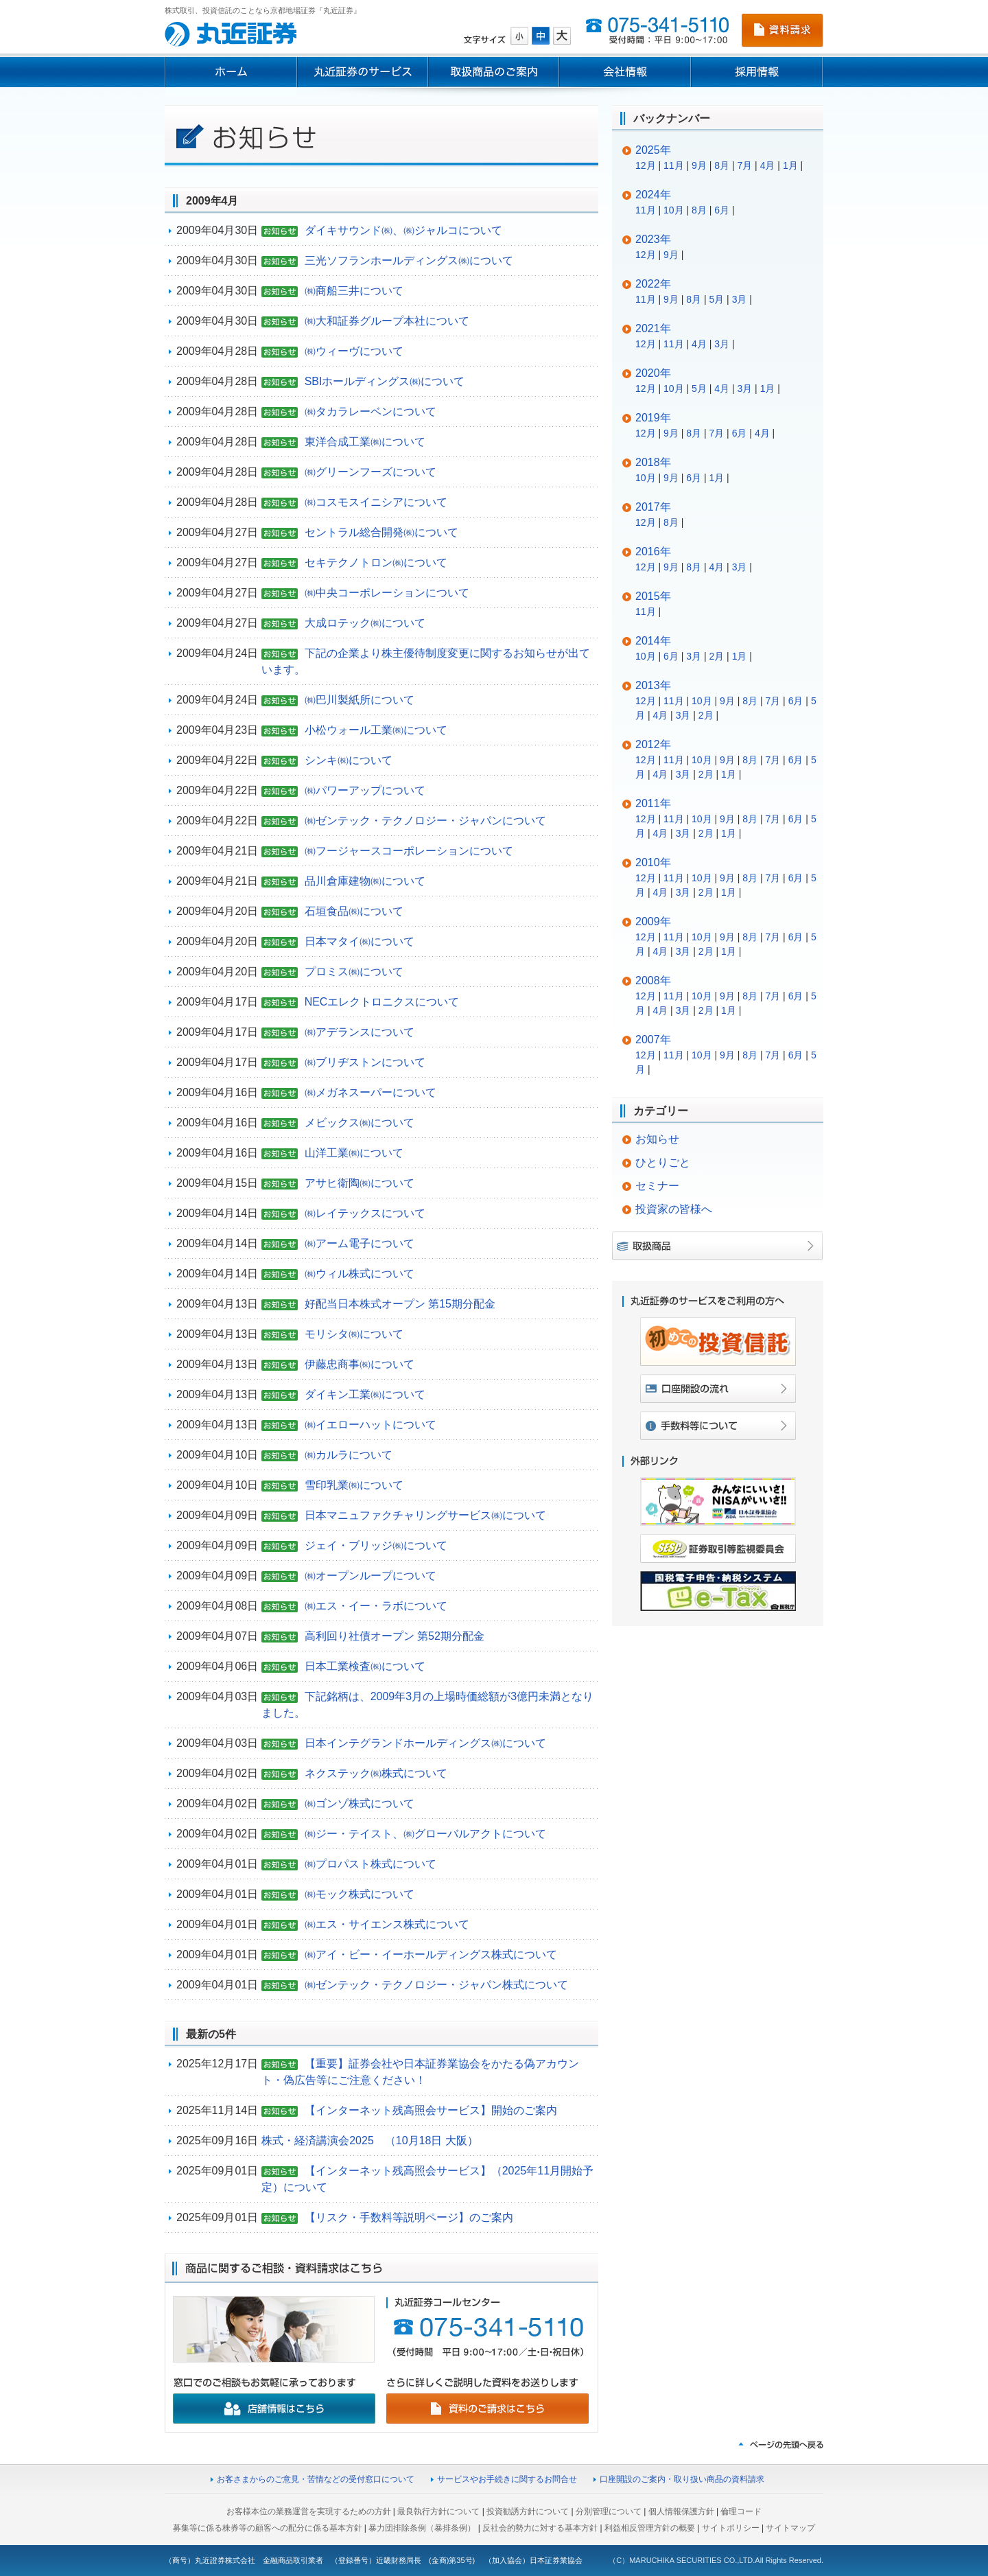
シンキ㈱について (348, 760)
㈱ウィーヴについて (354, 351)
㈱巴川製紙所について (359, 700)
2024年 (653, 194)
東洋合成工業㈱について (365, 442)
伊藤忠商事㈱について (359, 1364)
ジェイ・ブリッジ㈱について (376, 1545)
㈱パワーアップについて (365, 790)
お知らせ (657, 1139)
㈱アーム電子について (359, 1243)
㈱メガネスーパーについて (370, 1092)
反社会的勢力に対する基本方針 (540, 2528)
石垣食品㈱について (354, 911)
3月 (739, 299)
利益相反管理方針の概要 (649, 2528)
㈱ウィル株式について (359, 1273)
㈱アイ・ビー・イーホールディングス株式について (431, 1954)
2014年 (653, 641)
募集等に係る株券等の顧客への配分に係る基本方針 (267, 2528)
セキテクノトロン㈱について (376, 562)
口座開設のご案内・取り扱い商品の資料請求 (682, 2479)
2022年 (653, 284)
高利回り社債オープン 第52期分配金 (394, 1636)
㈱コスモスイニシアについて (376, 502)
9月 (699, 165)
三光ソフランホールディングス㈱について (409, 260)
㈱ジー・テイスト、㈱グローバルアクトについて (425, 1834)
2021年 (653, 328)
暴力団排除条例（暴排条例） (421, 2528)
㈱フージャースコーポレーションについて (409, 851)
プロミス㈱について (354, 971)
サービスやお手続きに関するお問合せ (507, 2479)
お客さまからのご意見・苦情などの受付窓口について (315, 2479)
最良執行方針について (438, 2511)
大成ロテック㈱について (365, 623)
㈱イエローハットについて (370, 1424)
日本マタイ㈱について (359, 941)
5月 (716, 299)
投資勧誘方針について (527, 2511)
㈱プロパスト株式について (370, 1864)
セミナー (657, 1186)
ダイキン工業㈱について (365, 1394)
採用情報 (757, 72)
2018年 (653, 462)
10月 (673, 210)
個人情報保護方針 (681, 2511)
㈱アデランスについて (359, 1032)
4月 (767, 165)
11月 (673, 165)
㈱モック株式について (359, 1894)
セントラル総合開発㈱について (381, 532)
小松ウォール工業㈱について (376, 730)
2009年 (653, 921)
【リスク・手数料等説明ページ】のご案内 (409, 2217)
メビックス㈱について (359, 1122)
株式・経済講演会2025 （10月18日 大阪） (369, 2140)
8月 (721, 165)
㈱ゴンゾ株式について (359, 1803)
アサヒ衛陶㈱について (359, 1183)
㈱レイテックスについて (365, 1213)
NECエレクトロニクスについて (382, 1002)
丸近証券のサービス (362, 72)
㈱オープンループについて (370, 1575)
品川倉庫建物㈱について (365, 881)
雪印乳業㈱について (354, 1485)
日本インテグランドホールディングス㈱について (425, 1743)
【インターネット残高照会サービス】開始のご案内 (431, 2110)
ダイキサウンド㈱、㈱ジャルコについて (403, 230)
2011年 (653, 803)
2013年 (653, 685)
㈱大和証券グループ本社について (387, 321)
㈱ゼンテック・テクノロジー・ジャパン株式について (436, 1985)
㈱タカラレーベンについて (370, 411)
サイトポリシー (731, 2528)
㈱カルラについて (348, 1455)
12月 (645, 165)
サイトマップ (790, 2528)
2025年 (653, 150)
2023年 (653, 239)
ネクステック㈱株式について (376, 1773)
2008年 (653, 980)
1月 (790, 165)
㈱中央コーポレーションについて (387, 593)
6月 (721, 210)
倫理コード (741, 2511)
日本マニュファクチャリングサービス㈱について (425, 1515)
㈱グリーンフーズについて (370, 472)
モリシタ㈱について (354, 1334)
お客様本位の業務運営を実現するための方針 (308, 2511)
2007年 (653, 1039)
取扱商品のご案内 (493, 72)
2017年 (653, 507)
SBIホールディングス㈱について (385, 381)
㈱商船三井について (354, 291)
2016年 (653, 551)
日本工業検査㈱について (365, 1666)
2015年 (653, 596)
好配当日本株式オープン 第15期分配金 (400, 1304)
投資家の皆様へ (673, 1209)
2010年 (653, 862)
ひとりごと (662, 1162)
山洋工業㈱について (354, 1153)
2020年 (653, 373)
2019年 (653, 417)
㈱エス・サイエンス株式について (387, 1924)
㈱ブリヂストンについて (365, 1062)
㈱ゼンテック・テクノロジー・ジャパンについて (425, 820)
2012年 (653, 744)
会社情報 (625, 72)
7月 (744, 165)
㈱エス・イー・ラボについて (376, 1606)
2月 (716, 656)
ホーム (230, 72)
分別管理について (609, 2511)
